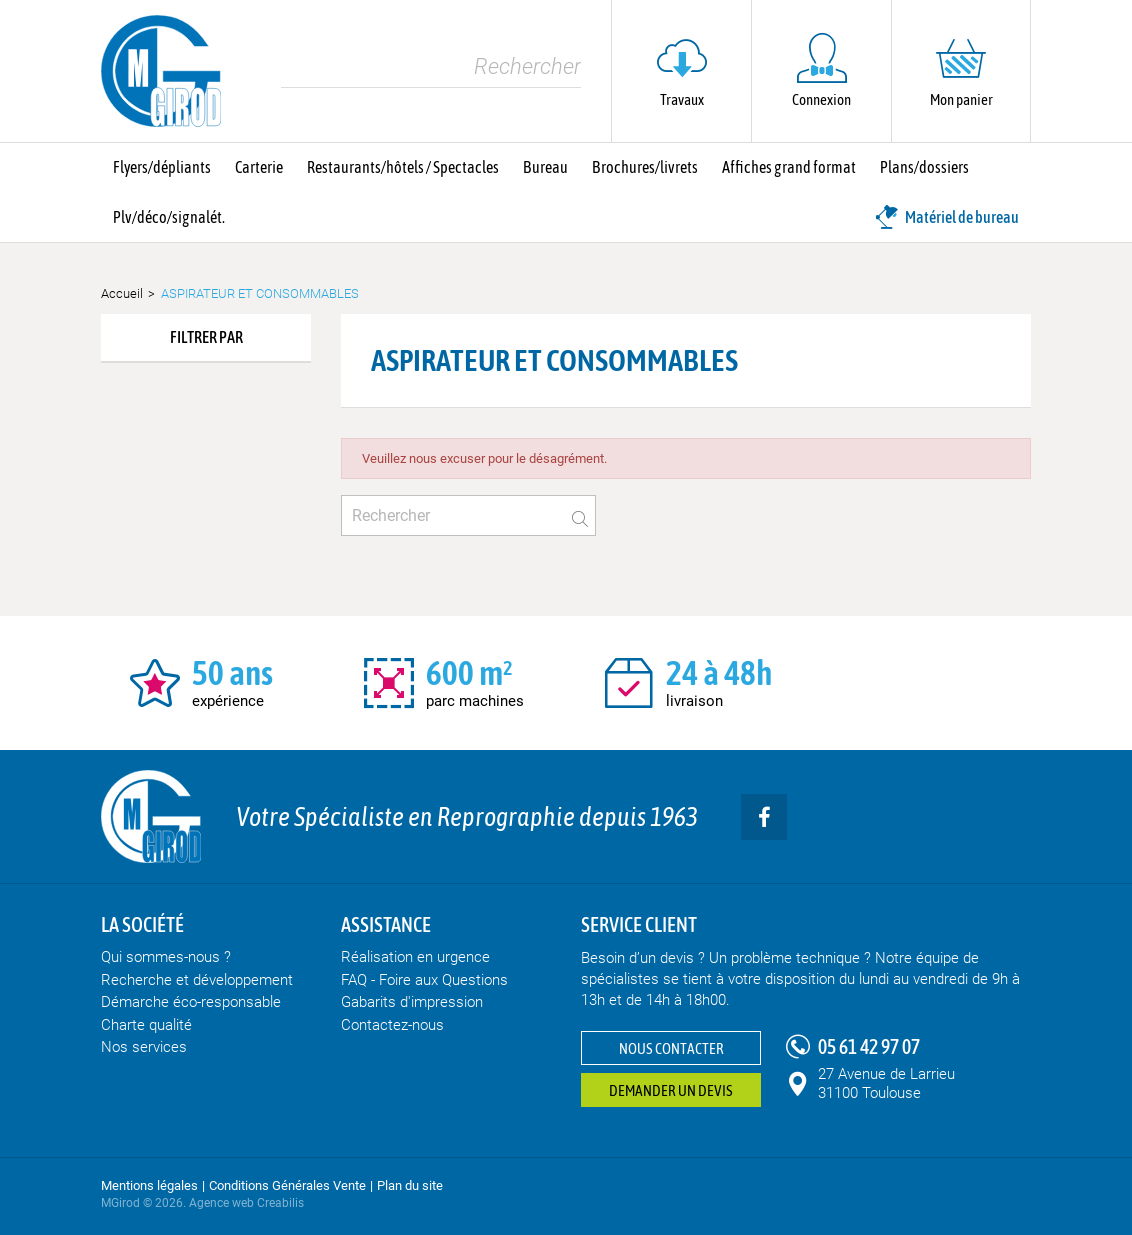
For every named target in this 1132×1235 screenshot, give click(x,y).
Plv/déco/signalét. (169, 217)
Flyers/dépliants (162, 167)
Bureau (545, 167)
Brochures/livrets (645, 167)
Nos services (144, 1047)
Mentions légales (149, 1185)
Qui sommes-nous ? (166, 957)
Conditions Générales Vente (287, 1185)
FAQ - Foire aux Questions (424, 980)
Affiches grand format (789, 167)
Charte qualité (146, 1025)
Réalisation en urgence (415, 957)
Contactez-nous (392, 1025)
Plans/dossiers (924, 167)
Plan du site (410, 1185)
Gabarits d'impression (412, 1002)
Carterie (259, 167)
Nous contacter (671, 1048)
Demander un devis (671, 1090)
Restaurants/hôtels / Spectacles (403, 167)
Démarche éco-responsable (191, 1002)
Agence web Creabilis (246, 1203)
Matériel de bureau (947, 217)
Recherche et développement (197, 980)
